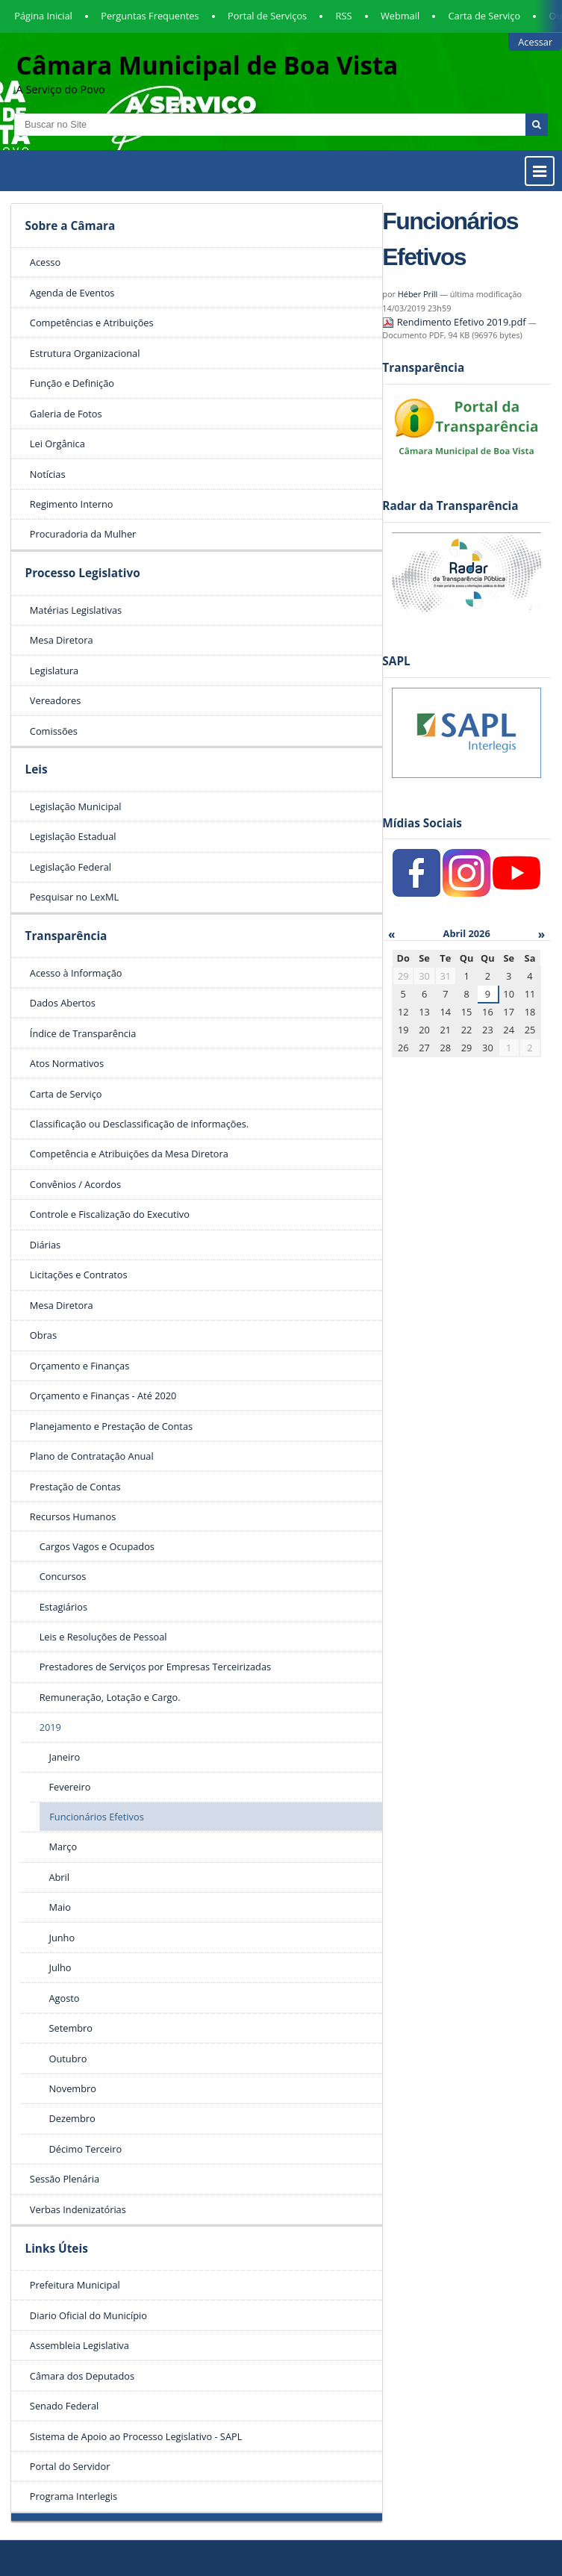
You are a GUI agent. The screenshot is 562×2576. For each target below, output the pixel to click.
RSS (344, 15)
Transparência (66, 936)
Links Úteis (56, 2248)
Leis (36, 769)
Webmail (400, 15)
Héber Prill (417, 293)
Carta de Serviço (485, 15)
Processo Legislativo (82, 573)
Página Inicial (43, 15)
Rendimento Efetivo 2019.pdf (455, 322)
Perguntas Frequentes (150, 15)
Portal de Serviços (267, 15)
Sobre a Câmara (70, 226)
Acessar (535, 42)
